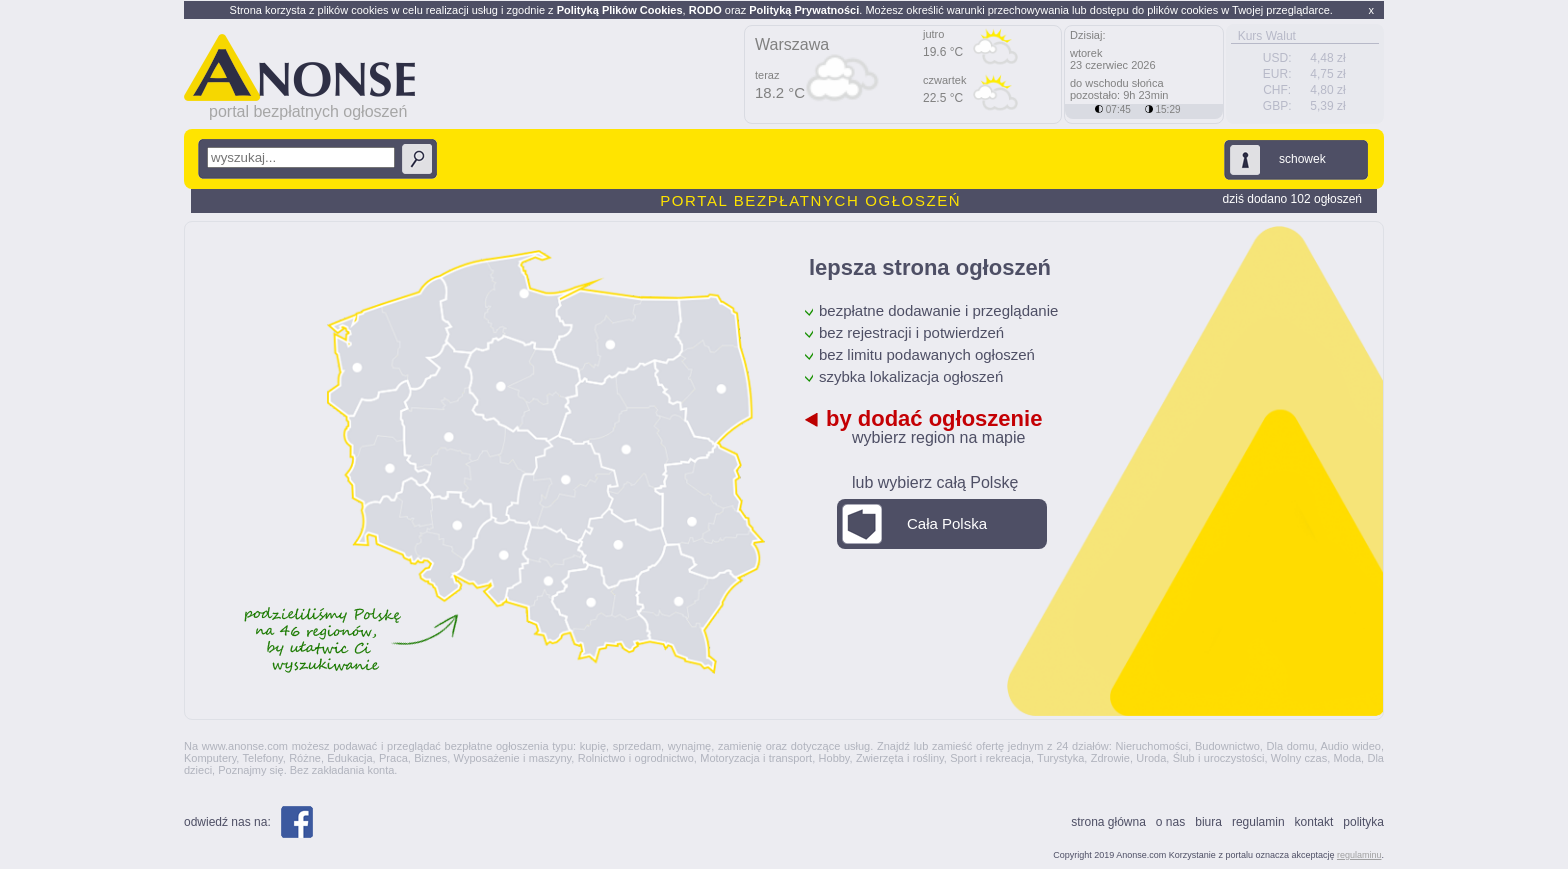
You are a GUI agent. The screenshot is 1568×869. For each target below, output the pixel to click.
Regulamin (1258, 822)
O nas (1170, 822)
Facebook (297, 822)
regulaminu (1359, 855)
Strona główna (1108, 822)
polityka (1363, 822)
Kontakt (1314, 822)
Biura (1208, 822)
